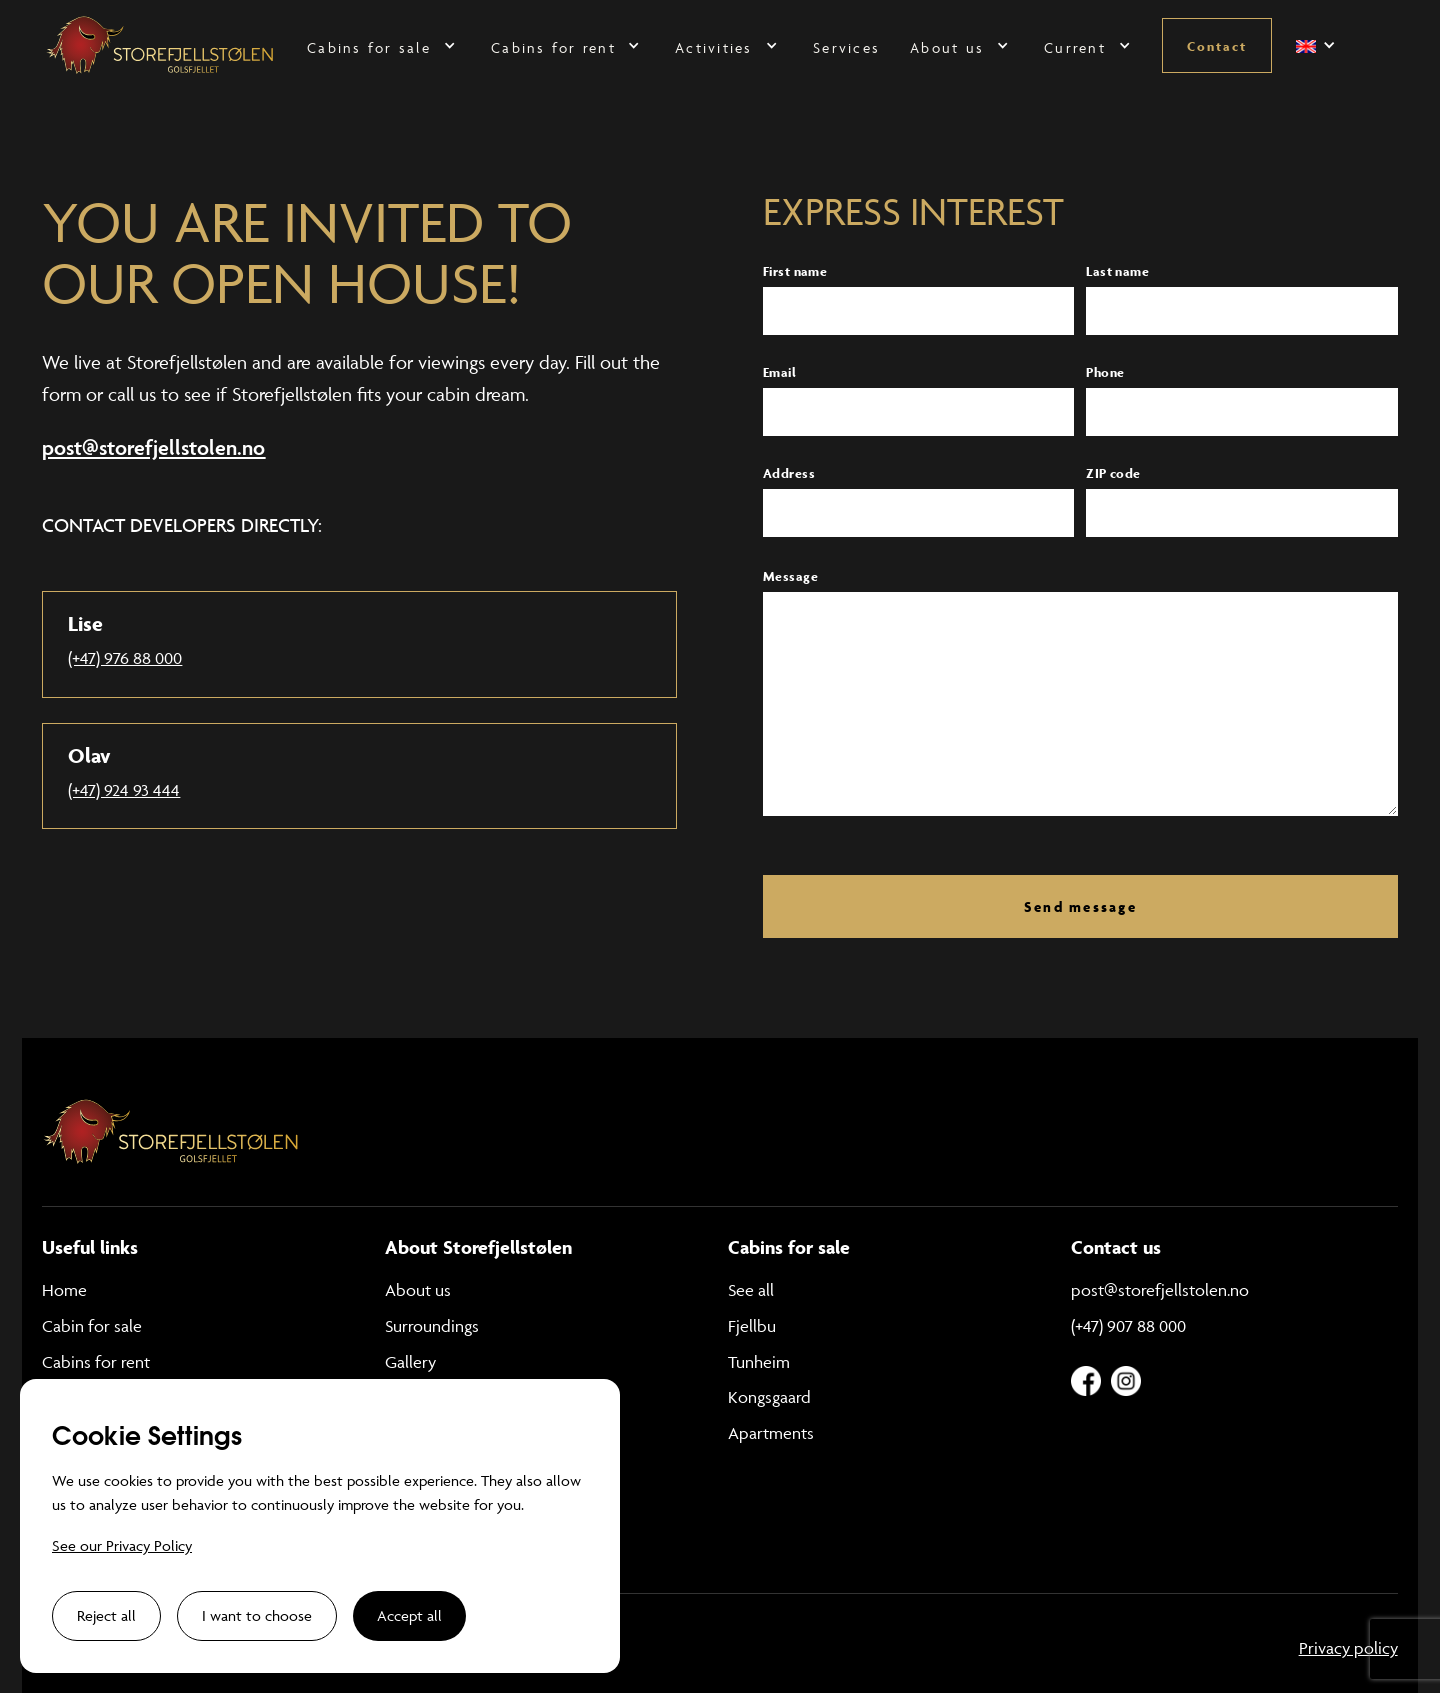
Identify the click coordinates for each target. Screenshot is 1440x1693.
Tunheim (759, 1362)
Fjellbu (752, 1326)
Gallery (410, 1362)
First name (795, 271)
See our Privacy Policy (122, 1545)
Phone (1105, 372)
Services (846, 47)
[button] (384, 45)
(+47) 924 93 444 (124, 790)
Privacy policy (1348, 1648)
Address (789, 473)
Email (779, 372)
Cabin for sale (92, 1326)
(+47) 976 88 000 (125, 658)
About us (418, 1290)
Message (790, 576)
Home (64, 1290)
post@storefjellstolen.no (1160, 1290)
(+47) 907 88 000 (1128, 1326)
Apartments (771, 1433)
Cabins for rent (96, 1362)
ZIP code (1113, 473)
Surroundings (432, 1326)
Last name (1117, 271)
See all (751, 1290)
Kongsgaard (769, 1397)
